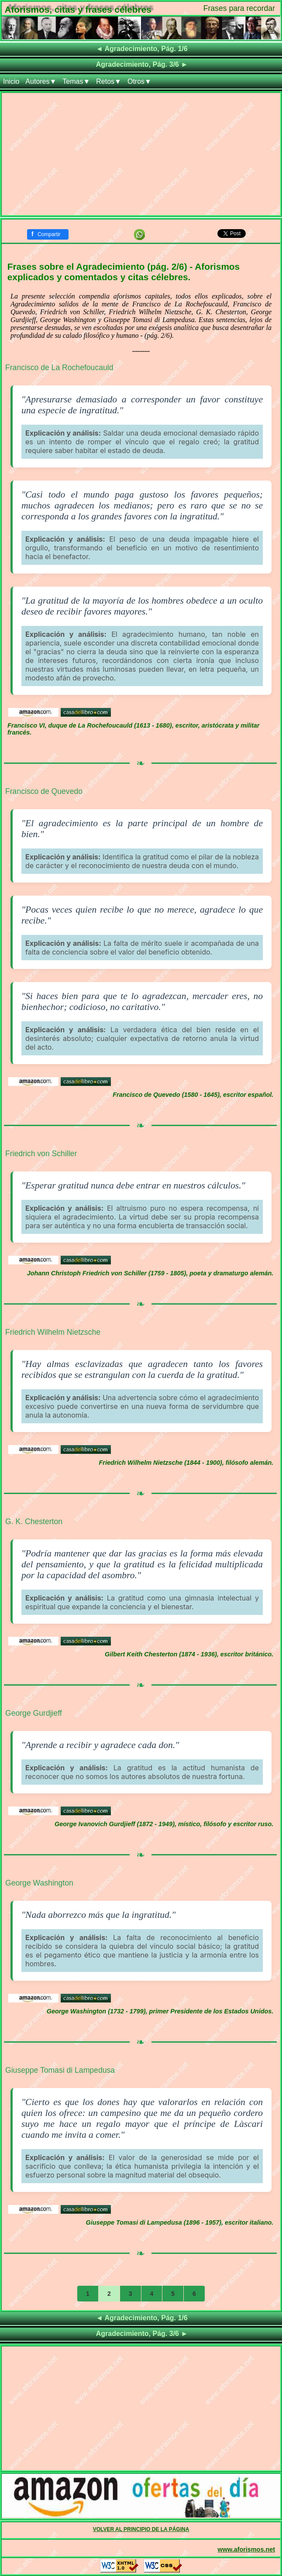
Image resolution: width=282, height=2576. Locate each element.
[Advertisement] (141, 154)
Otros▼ (139, 81)
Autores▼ (40, 81)
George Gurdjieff (33, 1713)
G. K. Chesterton (33, 1521)
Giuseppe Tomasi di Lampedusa (60, 2070)
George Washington (39, 1883)
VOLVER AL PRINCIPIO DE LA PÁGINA (141, 2529)
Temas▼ (76, 81)
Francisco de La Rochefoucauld (59, 367)
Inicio (11, 81)
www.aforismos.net (246, 2549)
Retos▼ (108, 81)
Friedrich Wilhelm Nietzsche (52, 1332)
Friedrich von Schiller (41, 1153)
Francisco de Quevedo (44, 791)
